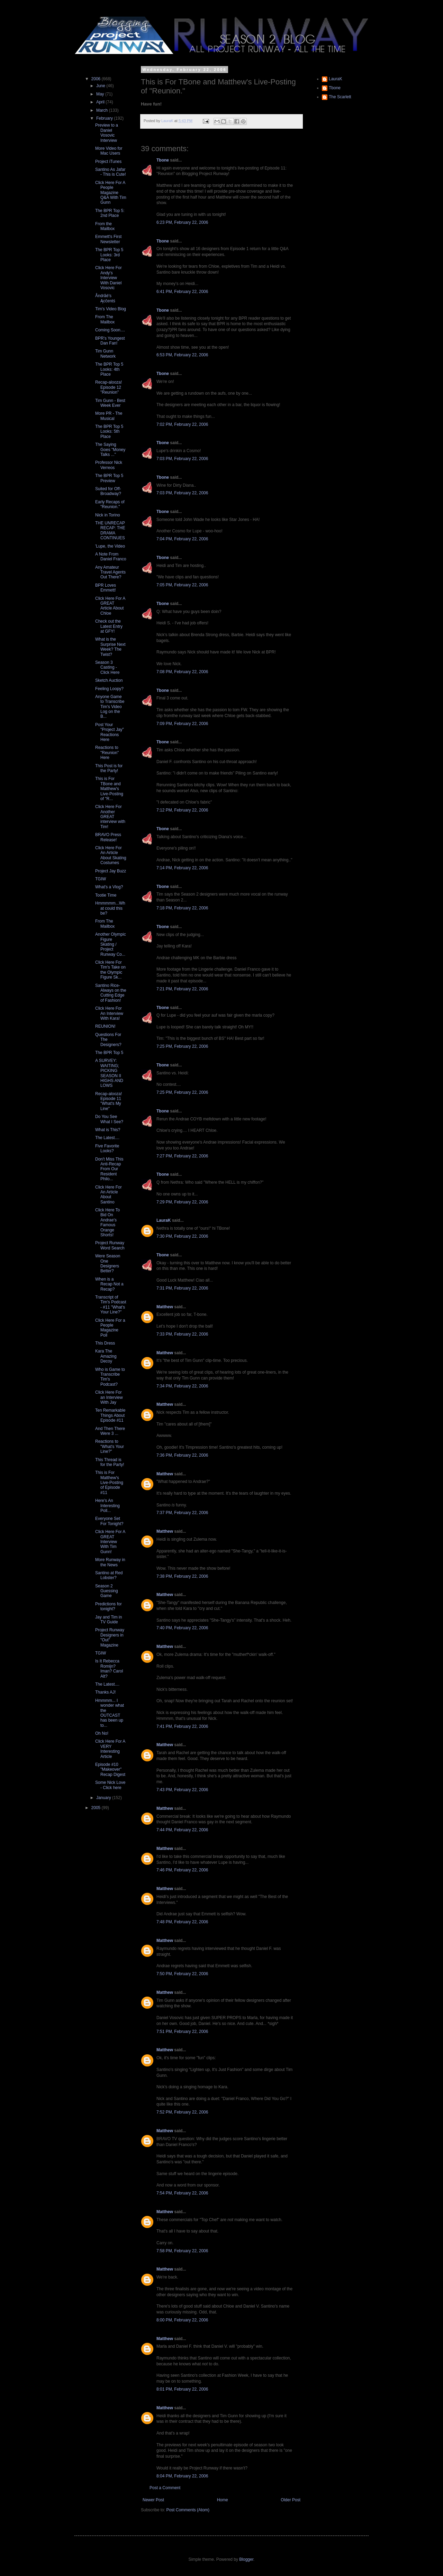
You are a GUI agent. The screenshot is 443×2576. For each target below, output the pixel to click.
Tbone (162, 160)
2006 (96, 78)
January (104, 1797)
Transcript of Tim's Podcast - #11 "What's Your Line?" (110, 1304)
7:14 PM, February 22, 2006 (182, 867)
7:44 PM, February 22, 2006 (182, 1829)
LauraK (163, 1220)
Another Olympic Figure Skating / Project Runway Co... (110, 944)
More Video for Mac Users (109, 151)
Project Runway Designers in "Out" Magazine (109, 1637)
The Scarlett (340, 96)
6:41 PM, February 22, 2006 (182, 291)
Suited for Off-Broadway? (108, 491)
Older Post (290, 2499)
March (102, 110)
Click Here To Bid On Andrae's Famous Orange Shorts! (107, 1222)
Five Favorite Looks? (107, 1148)
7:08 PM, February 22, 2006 (182, 671)
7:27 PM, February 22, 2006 (182, 1156)
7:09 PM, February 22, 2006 (182, 723)
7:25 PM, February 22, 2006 (182, 1046)
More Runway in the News (110, 1562)
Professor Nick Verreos (108, 465)
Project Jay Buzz (110, 871)
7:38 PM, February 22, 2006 (182, 1576)
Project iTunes (108, 161)
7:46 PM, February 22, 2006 (182, 1870)
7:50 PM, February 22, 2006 (182, 1973)
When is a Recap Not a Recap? (109, 1284)
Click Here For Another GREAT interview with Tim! (110, 816)
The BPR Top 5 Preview (109, 478)
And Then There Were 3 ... (110, 1431)
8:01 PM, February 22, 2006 (182, 2389)
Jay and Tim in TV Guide (108, 1619)
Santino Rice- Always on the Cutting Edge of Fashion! (110, 993)
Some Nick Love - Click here (110, 1785)
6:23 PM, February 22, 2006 (182, 222)
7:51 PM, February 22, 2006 (182, 2031)
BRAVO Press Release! (108, 837)
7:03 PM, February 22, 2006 (182, 458)
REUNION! (105, 1026)
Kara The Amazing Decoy (106, 1356)
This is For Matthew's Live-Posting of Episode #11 (109, 1482)
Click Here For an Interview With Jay (109, 1397)
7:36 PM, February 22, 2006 (182, 1455)
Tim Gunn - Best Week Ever (110, 403)
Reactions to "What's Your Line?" (109, 1446)
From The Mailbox (105, 319)
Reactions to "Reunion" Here (107, 752)
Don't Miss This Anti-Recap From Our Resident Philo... (109, 1169)
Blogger (246, 2559)
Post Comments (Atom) (187, 2510)
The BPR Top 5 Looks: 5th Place (109, 431)
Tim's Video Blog (110, 308)
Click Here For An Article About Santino (108, 1194)
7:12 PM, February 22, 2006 (182, 810)
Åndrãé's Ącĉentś (105, 298)
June (101, 85)
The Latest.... (107, 1137)
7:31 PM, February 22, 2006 (182, 1288)
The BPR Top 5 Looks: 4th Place (109, 369)
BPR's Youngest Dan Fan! (110, 341)
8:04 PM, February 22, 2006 (182, 2476)
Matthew (164, 1306)
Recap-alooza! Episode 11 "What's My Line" (108, 1101)
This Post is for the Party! (109, 768)
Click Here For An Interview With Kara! (109, 1013)
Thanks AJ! (105, 1692)
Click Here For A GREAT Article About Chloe (110, 606)
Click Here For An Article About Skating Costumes (110, 855)
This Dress (105, 1343)
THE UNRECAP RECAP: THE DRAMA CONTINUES (110, 530)
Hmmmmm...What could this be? (110, 908)
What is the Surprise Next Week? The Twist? (110, 647)
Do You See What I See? (109, 1119)
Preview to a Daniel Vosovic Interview (106, 133)
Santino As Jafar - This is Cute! (110, 172)
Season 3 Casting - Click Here (107, 667)
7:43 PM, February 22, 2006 (182, 1789)
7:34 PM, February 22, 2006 (182, 1386)
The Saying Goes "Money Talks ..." (110, 449)
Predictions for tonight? (108, 1606)
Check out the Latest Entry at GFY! (109, 626)
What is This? (107, 1129)
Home (222, 2499)
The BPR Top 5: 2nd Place (110, 213)
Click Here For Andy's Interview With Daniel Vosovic (108, 277)
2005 (96, 1807)
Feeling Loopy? (109, 688)
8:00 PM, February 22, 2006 (182, 2320)
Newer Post (153, 2499)
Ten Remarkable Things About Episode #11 (110, 1415)
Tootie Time (105, 895)
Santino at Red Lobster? (109, 1575)
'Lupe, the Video (110, 546)
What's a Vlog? (109, 886)
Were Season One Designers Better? (107, 1263)
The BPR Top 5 (109, 1052)
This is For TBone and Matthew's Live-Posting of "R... (109, 788)
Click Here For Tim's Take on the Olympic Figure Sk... (110, 970)
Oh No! (101, 1733)
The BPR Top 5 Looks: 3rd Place (109, 254)
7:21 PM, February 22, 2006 (182, 989)
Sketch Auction (109, 680)
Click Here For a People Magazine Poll (110, 1328)
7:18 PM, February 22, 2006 (182, 908)
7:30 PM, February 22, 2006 (182, 1236)
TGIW (100, 879)
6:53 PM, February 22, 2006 (182, 354)
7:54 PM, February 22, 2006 (182, 2193)
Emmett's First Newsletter (108, 239)
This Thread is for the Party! (109, 1462)
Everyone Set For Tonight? (109, 1521)
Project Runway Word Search (110, 1245)
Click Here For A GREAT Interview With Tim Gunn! (110, 1541)
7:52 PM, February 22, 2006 (182, 2112)
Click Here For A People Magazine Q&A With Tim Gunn (110, 192)
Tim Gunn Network (105, 353)
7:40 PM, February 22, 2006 (182, 1627)
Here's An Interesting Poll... (107, 1505)
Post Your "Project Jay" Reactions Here (109, 732)
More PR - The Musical (108, 416)
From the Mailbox (105, 226)
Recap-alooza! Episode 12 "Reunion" (108, 387)
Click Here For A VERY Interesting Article (110, 1749)
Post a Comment (165, 2487)
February (105, 118)
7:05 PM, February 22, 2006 (182, 585)
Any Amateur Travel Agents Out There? (110, 572)
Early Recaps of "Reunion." (110, 504)
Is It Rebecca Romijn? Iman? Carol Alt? (109, 1668)
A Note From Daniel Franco (110, 556)
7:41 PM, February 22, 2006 (182, 1726)
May (100, 94)
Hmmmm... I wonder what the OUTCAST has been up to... (109, 1713)
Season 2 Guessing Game (106, 1591)
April (101, 102)
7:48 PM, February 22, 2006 (182, 1921)
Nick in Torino (107, 515)
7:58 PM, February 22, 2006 (182, 2250)
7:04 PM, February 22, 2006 (182, 539)
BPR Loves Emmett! (105, 588)
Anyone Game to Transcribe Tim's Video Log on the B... (109, 706)
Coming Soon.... (110, 330)
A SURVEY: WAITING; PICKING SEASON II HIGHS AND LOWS (109, 1073)
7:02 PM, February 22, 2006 (182, 424)
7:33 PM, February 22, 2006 (182, 1334)
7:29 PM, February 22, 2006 (182, 1202)
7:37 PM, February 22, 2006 (182, 1512)
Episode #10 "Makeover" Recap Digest (110, 1769)
